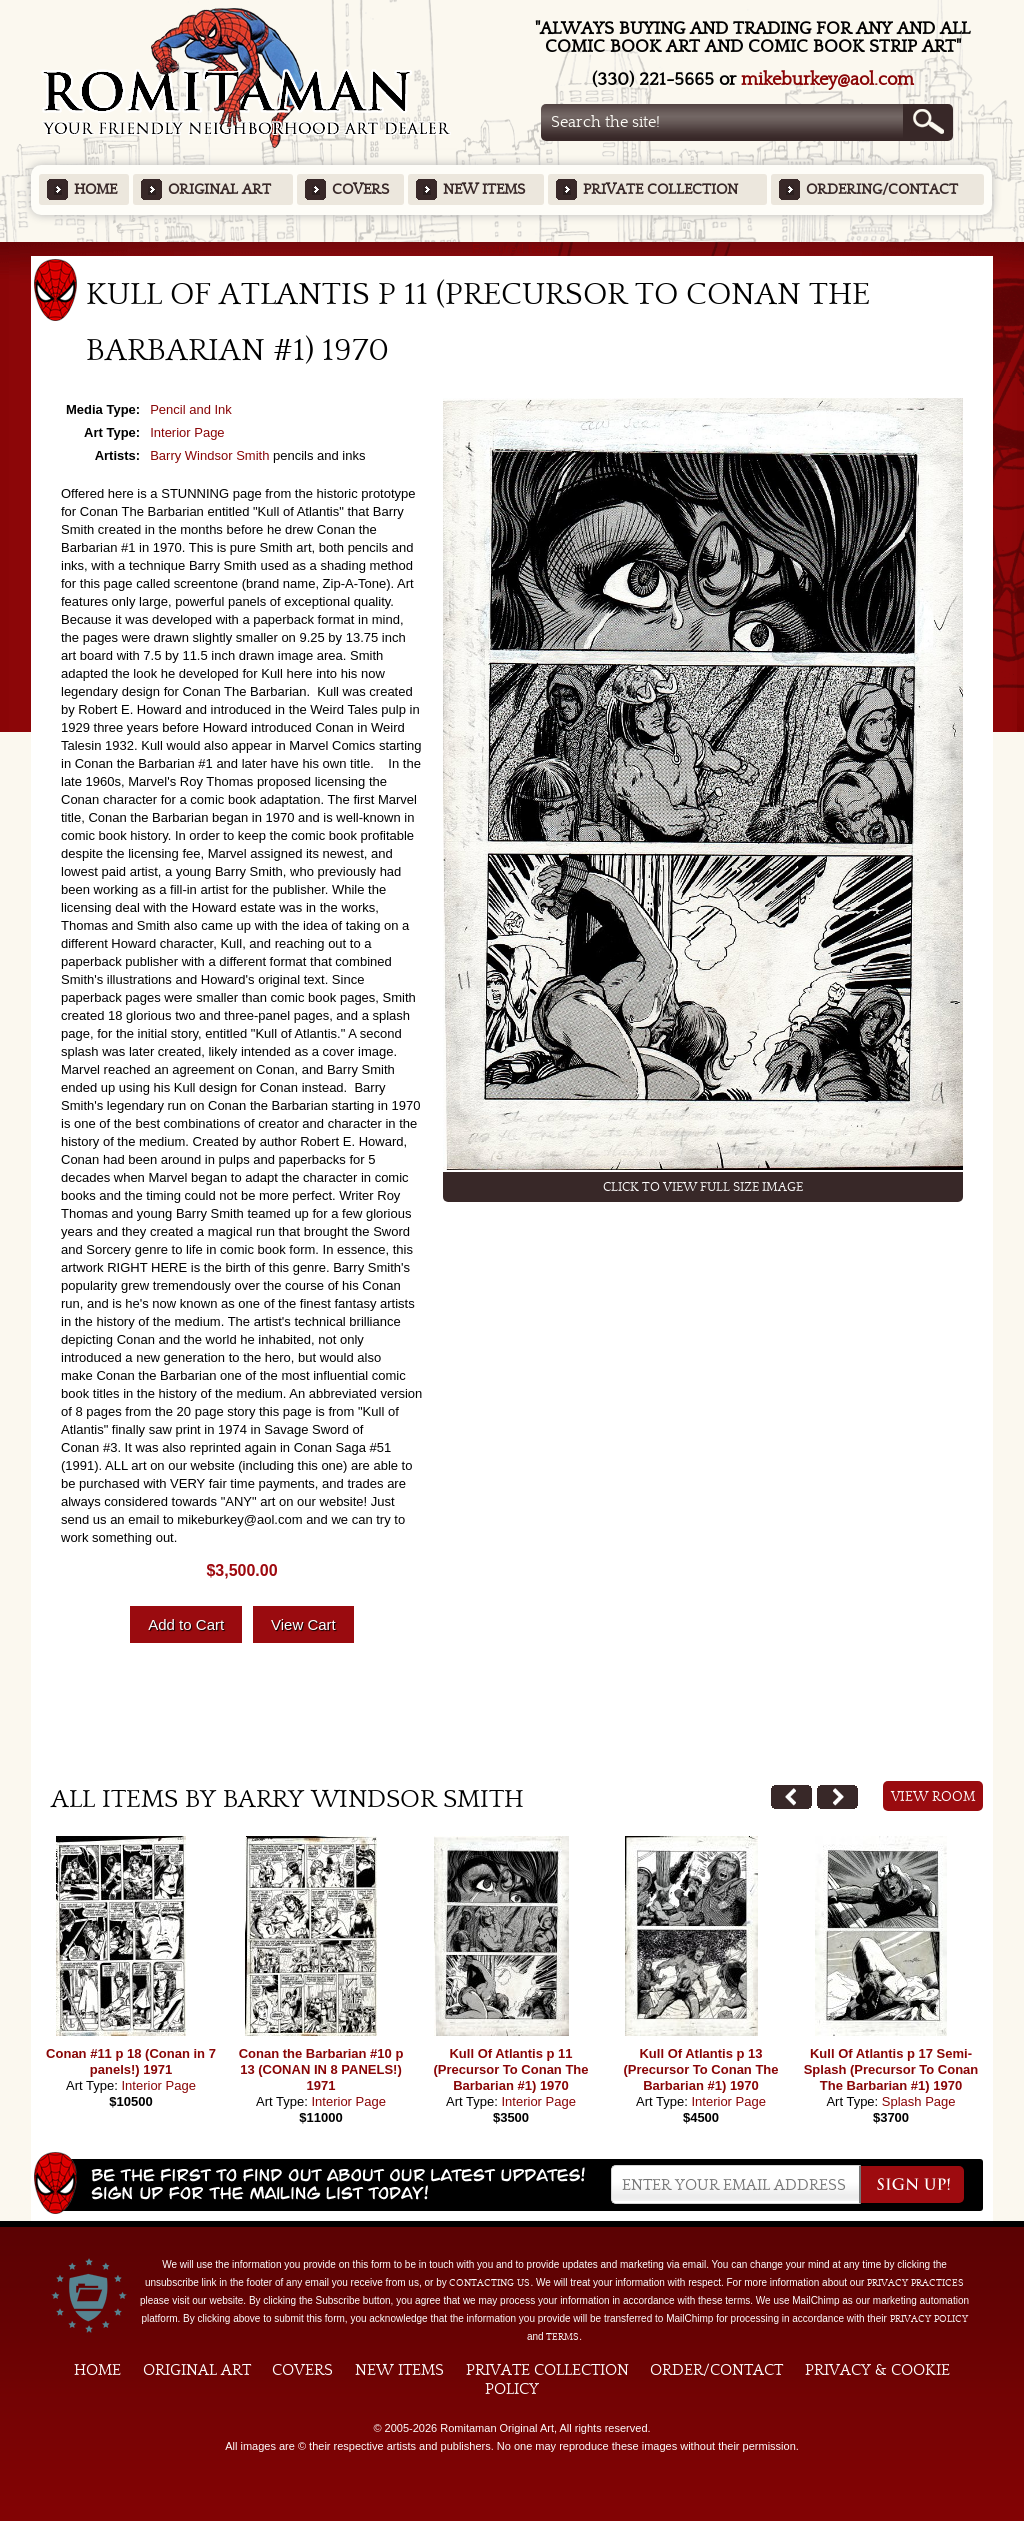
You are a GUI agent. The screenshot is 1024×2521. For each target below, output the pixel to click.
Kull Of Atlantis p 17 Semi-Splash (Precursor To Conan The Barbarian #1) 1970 (891, 2069)
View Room (933, 1797)
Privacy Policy (929, 2319)
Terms (562, 2337)
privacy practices (915, 2283)
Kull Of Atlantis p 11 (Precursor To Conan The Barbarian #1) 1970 (510, 2069)
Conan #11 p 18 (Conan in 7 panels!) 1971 (131, 2061)
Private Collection (660, 189)
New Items (484, 189)
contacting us (489, 2283)
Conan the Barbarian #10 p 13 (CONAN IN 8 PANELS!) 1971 (321, 2069)
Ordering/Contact (882, 189)
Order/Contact (716, 2370)
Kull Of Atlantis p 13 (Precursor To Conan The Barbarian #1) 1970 (700, 2069)
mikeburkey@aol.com (827, 79)
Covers (360, 189)
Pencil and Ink (191, 409)
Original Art (219, 189)
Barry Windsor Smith (209, 455)
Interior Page (187, 432)
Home (95, 189)
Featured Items (512, 248)
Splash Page (919, 2101)
